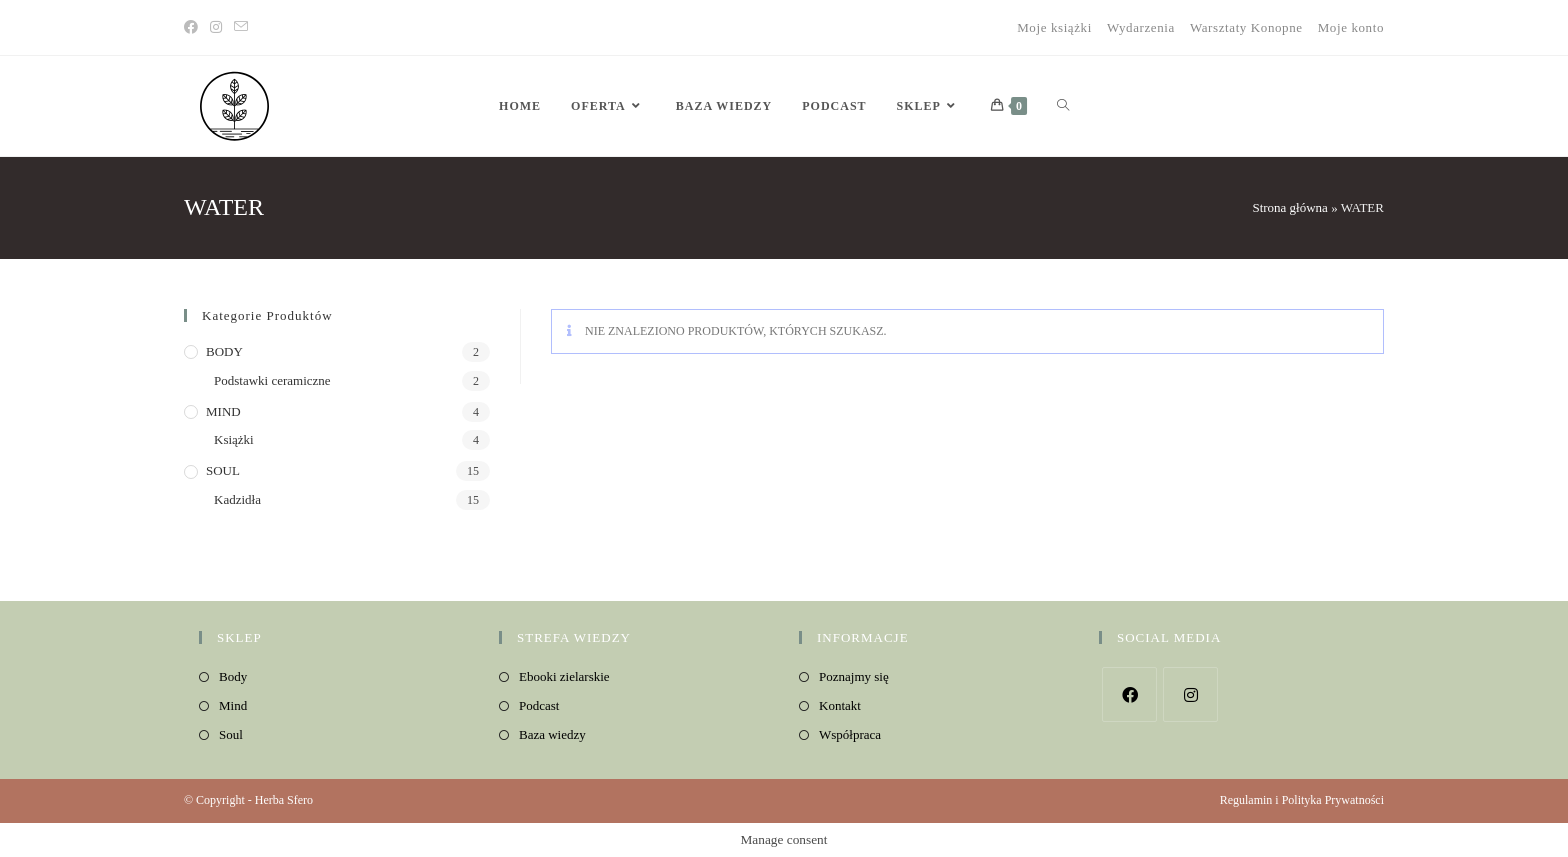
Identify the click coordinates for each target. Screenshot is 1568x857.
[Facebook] (194, 28)
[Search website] (1063, 106)
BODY (224, 351)
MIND (223, 411)
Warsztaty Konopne (1246, 27)
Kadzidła (237, 499)
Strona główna (1289, 207)
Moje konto (1351, 27)
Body (233, 676)
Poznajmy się (854, 676)
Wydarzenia (1141, 27)
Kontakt (840, 705)
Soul (231, 734)
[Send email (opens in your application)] (241, 28)
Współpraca (850, 734)
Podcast (539, 705)
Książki (234, 439)
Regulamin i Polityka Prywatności (1302, 800)
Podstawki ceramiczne (272, 380)
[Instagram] (216, 28)
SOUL (223, 470)
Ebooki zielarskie (564, 676)
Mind (233, 705)
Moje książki (1054, 27)
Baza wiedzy (552, 734)
